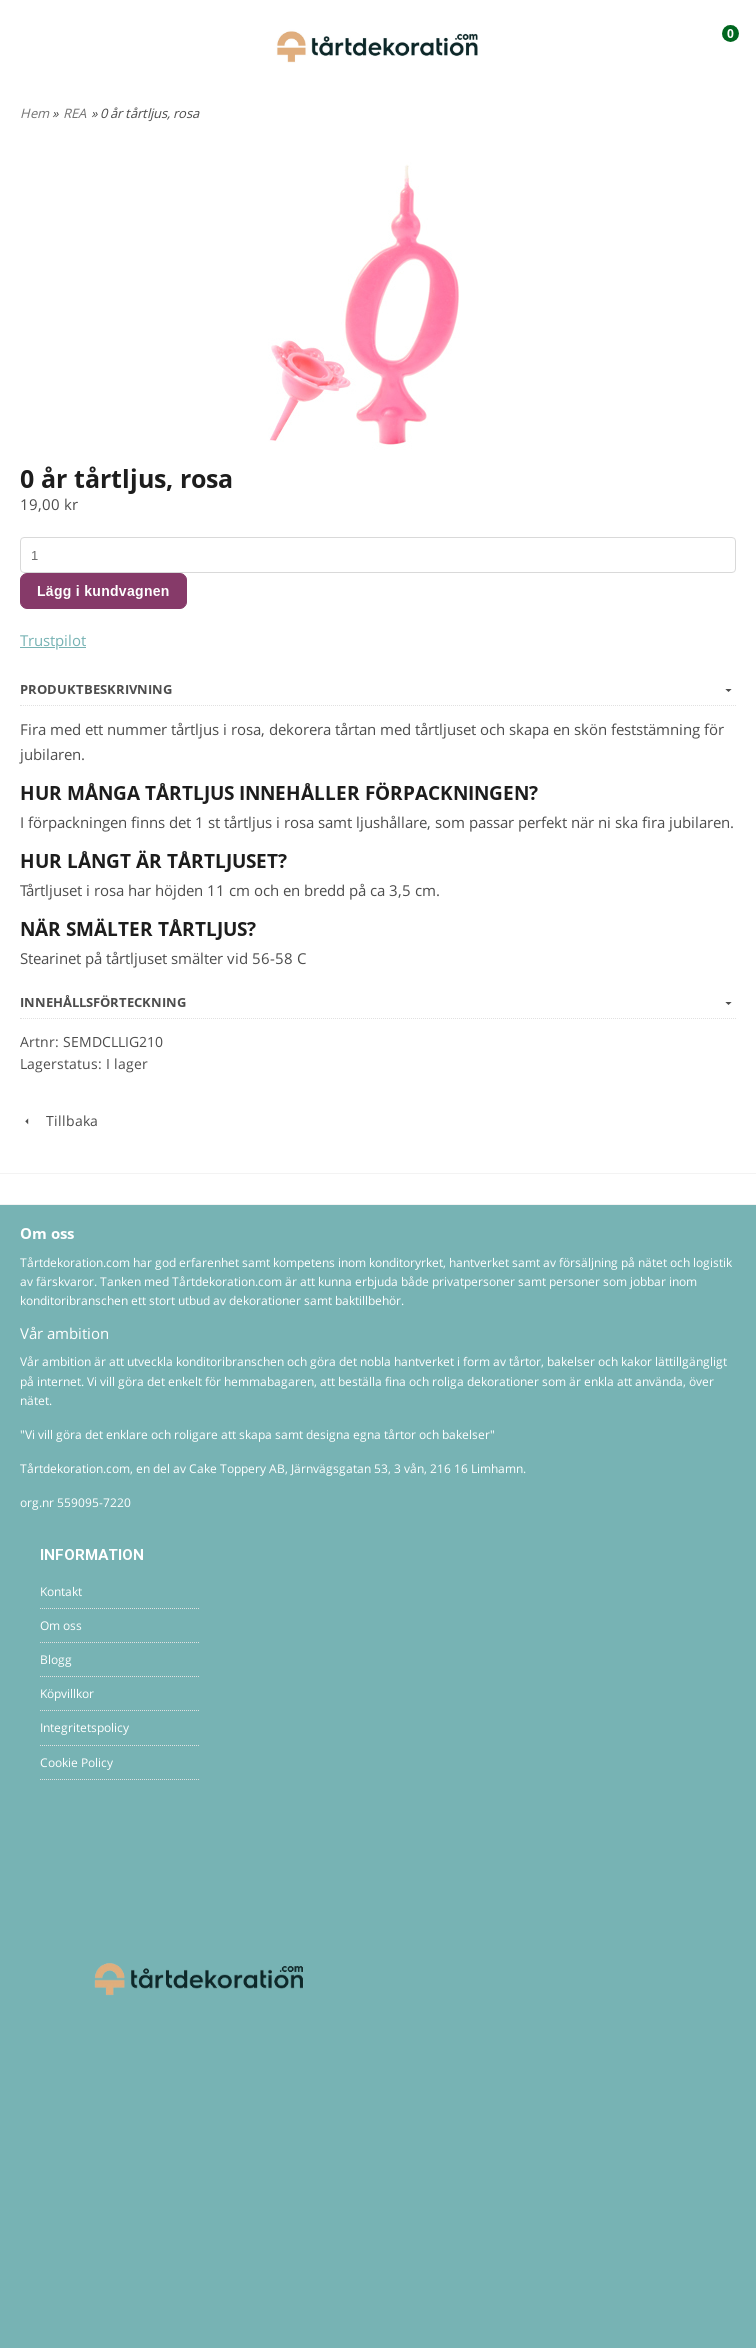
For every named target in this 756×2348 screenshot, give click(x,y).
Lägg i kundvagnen (103, 591)
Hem (34, 113)
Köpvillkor (67, 1693)
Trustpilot (53, 640)
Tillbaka (59, 1120)
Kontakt (61, 1591)
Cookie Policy (76, 1762)
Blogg (56, 1659)
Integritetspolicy (84, 1727)
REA (74, 113)
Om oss (61, 1625)
